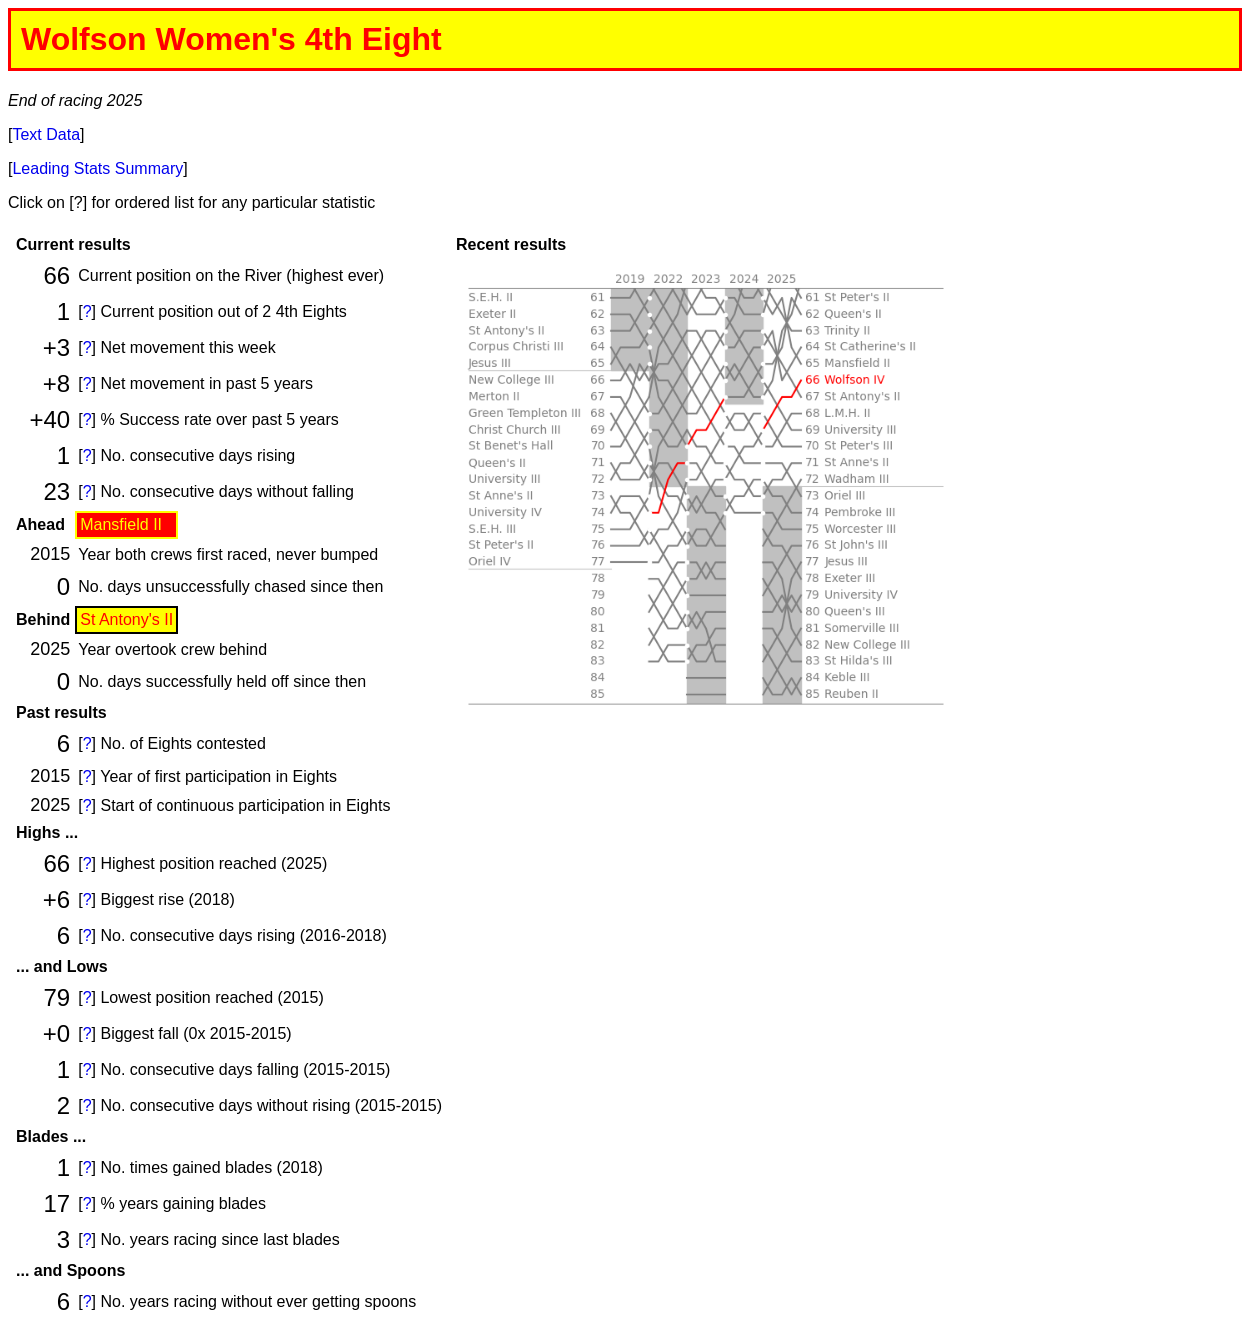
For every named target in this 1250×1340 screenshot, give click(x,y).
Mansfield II (121, 524)
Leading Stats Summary (97, 168)
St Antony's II (126, 619)
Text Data (46, 134)
